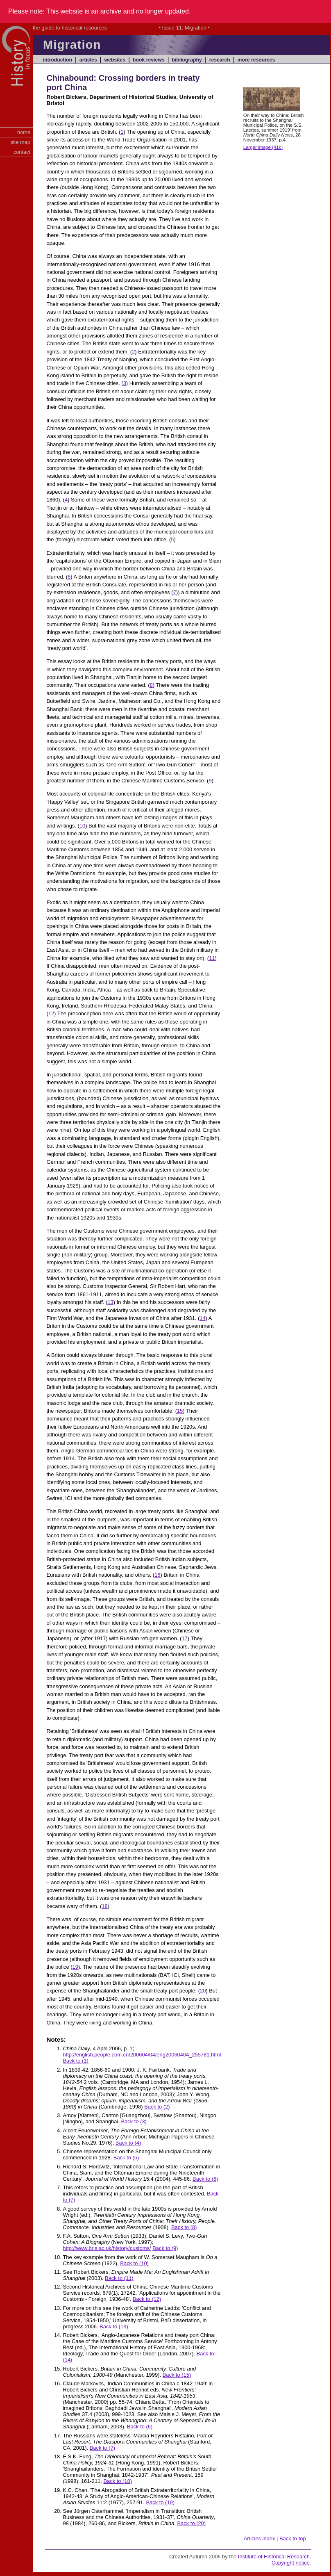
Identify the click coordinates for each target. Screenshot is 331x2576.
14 (202, 1318)
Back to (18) (117, 2481)
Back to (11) (119, 2278)
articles (88, 60)
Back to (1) (75, 2061)
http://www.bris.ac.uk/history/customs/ (107, 2248)
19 (75, 1967)
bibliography (187, 60)
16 (157, 1575)
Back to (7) (102, 2448)
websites (115, 60)
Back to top (292, 2538)
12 (51, 1013)
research (219, 60)
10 (82, 826)
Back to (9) (165, 2248)
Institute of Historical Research (274, 2556)
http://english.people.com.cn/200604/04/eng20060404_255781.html (142, 2055)
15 (180, 1411)
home (23, 132)
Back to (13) (114, 2326)
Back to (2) (157, 2107)
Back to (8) (184, 2227)
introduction (57, 60)
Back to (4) (128, 2143)
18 (104, 1906)
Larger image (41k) (263, 147)
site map (20, 142)
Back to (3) (134, 2121)
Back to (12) (147, 2299)
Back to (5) (126, 2157)
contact (22, 152)
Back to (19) (160, 2502)
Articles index (259, 2538)
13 (110, 1302)
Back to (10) (134, 2263)
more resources (256, 60)
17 (184, 1638)
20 (203, 1991)
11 (212, 958)
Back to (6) (205, 2179)
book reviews (149, 60)
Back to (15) (177, 2375)
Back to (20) (191, 2523)
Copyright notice (291, 2563)
